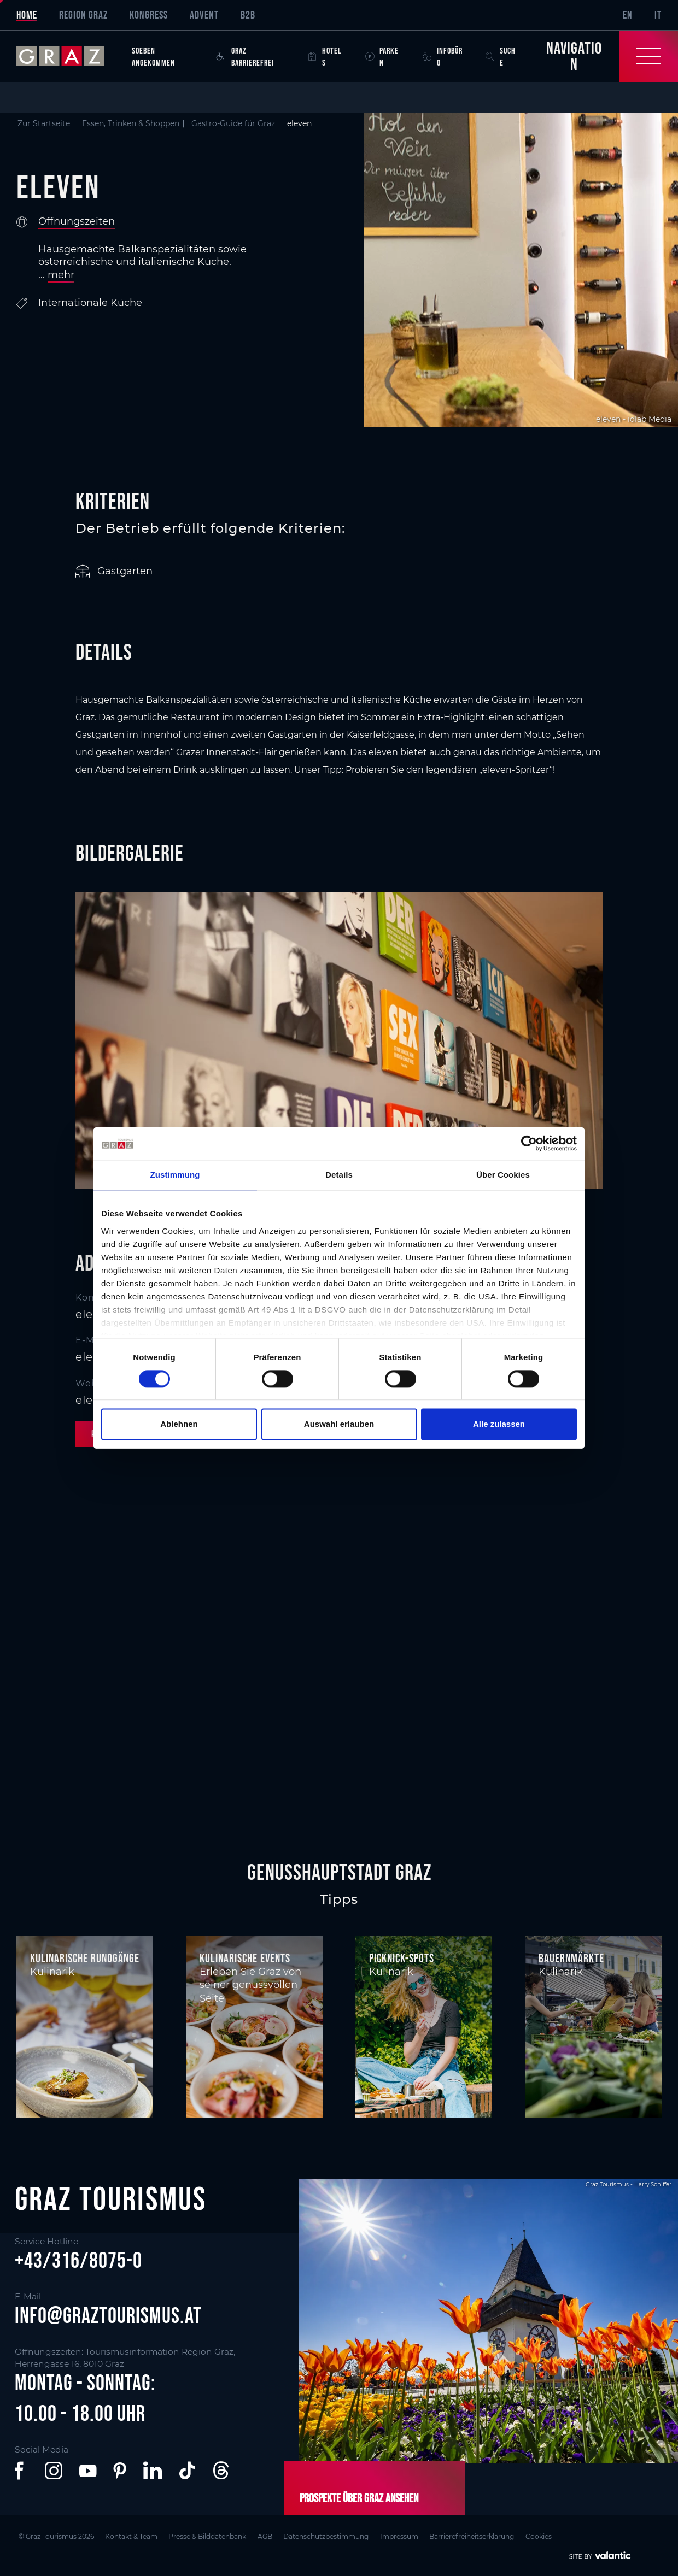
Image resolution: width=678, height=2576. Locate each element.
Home (26, 15)
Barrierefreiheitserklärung (484, 2536)
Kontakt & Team (132, 2536)
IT (658, 15)
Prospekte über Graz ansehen (358, 2497)
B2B (248, 15)
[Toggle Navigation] (603, 56)
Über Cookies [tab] (503, 1174)
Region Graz (83, 15)
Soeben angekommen (153, 56)
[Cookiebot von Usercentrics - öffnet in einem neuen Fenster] (529, 1143)
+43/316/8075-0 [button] (78, 2260)
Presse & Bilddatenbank (210, 2536)
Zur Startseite (43, 123)
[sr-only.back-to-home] (68, 56)
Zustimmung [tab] (175, 1174)
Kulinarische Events (245, 1958)
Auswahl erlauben (339, 1424)
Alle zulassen (499, 1424)
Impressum (409, 2536)
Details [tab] (339, 1174)
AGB (270, 2536)
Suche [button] (501, 56)
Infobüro (443, 56)
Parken (382, 56)
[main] (339, 940)
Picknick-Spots (401, 1958)
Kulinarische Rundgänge (84, 1958)
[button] (21, 2471)
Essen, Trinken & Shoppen (130, 123)
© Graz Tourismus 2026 (54, 2536)
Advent (204, 15)
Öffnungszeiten (76, 221)
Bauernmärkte (571, 1958)
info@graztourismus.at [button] (108, 2316)
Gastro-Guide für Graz (233, 123)
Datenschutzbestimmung (334, 2536)
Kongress (149, 15)
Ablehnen (178, 1424)
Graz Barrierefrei (245, 56)
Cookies (553, 2536)
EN (628, 15)
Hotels (325, 56)
